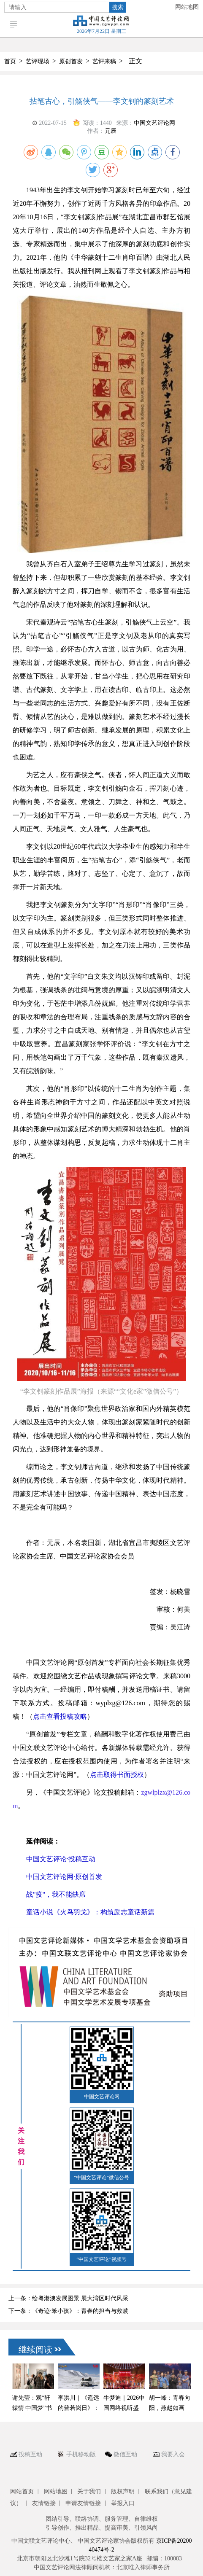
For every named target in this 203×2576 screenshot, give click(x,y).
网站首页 (22, 2491)
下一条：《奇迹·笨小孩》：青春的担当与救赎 (68, 2311)
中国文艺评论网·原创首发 (64, 1876)
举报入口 (123, 2503)
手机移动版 (81, 2454)
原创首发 (71, 61)
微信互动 (125, 2454)
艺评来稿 (104, 61)
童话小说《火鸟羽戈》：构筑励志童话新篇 (90, 1912)
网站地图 (187, 7)
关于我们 (89, 2491)
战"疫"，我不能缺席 (56, 1894)
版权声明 (123, 2491)
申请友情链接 (83, 2503)
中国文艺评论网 (154, 123)
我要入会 (173, 2454)
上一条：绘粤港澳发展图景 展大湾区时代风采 (68, 2298)
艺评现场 (37, 61)
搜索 (118, 7)
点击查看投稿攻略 (60, 1716)
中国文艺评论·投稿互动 (60, 1859)
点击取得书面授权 (117, 1774)
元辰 (110, 131)
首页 (10, 61)
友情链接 (44, 2503)
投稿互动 (30, 2454)
